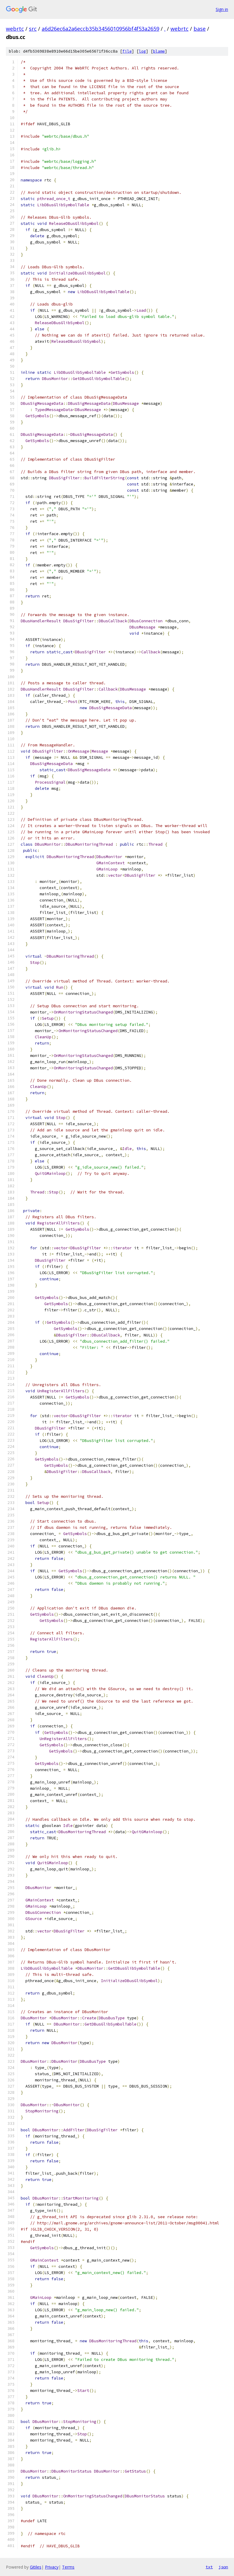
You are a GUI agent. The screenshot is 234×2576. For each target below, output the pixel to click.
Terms (68, 2567)
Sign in (222, 9)
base (200, 28)
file (127, 51)
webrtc (15, 28)
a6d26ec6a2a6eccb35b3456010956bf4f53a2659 (100, 28)
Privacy (51, 2567)
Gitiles (35, 2567)
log (142, 51)
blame (159, 51)
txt (209, 2566)
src (33, 28)
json (223, 2566)
